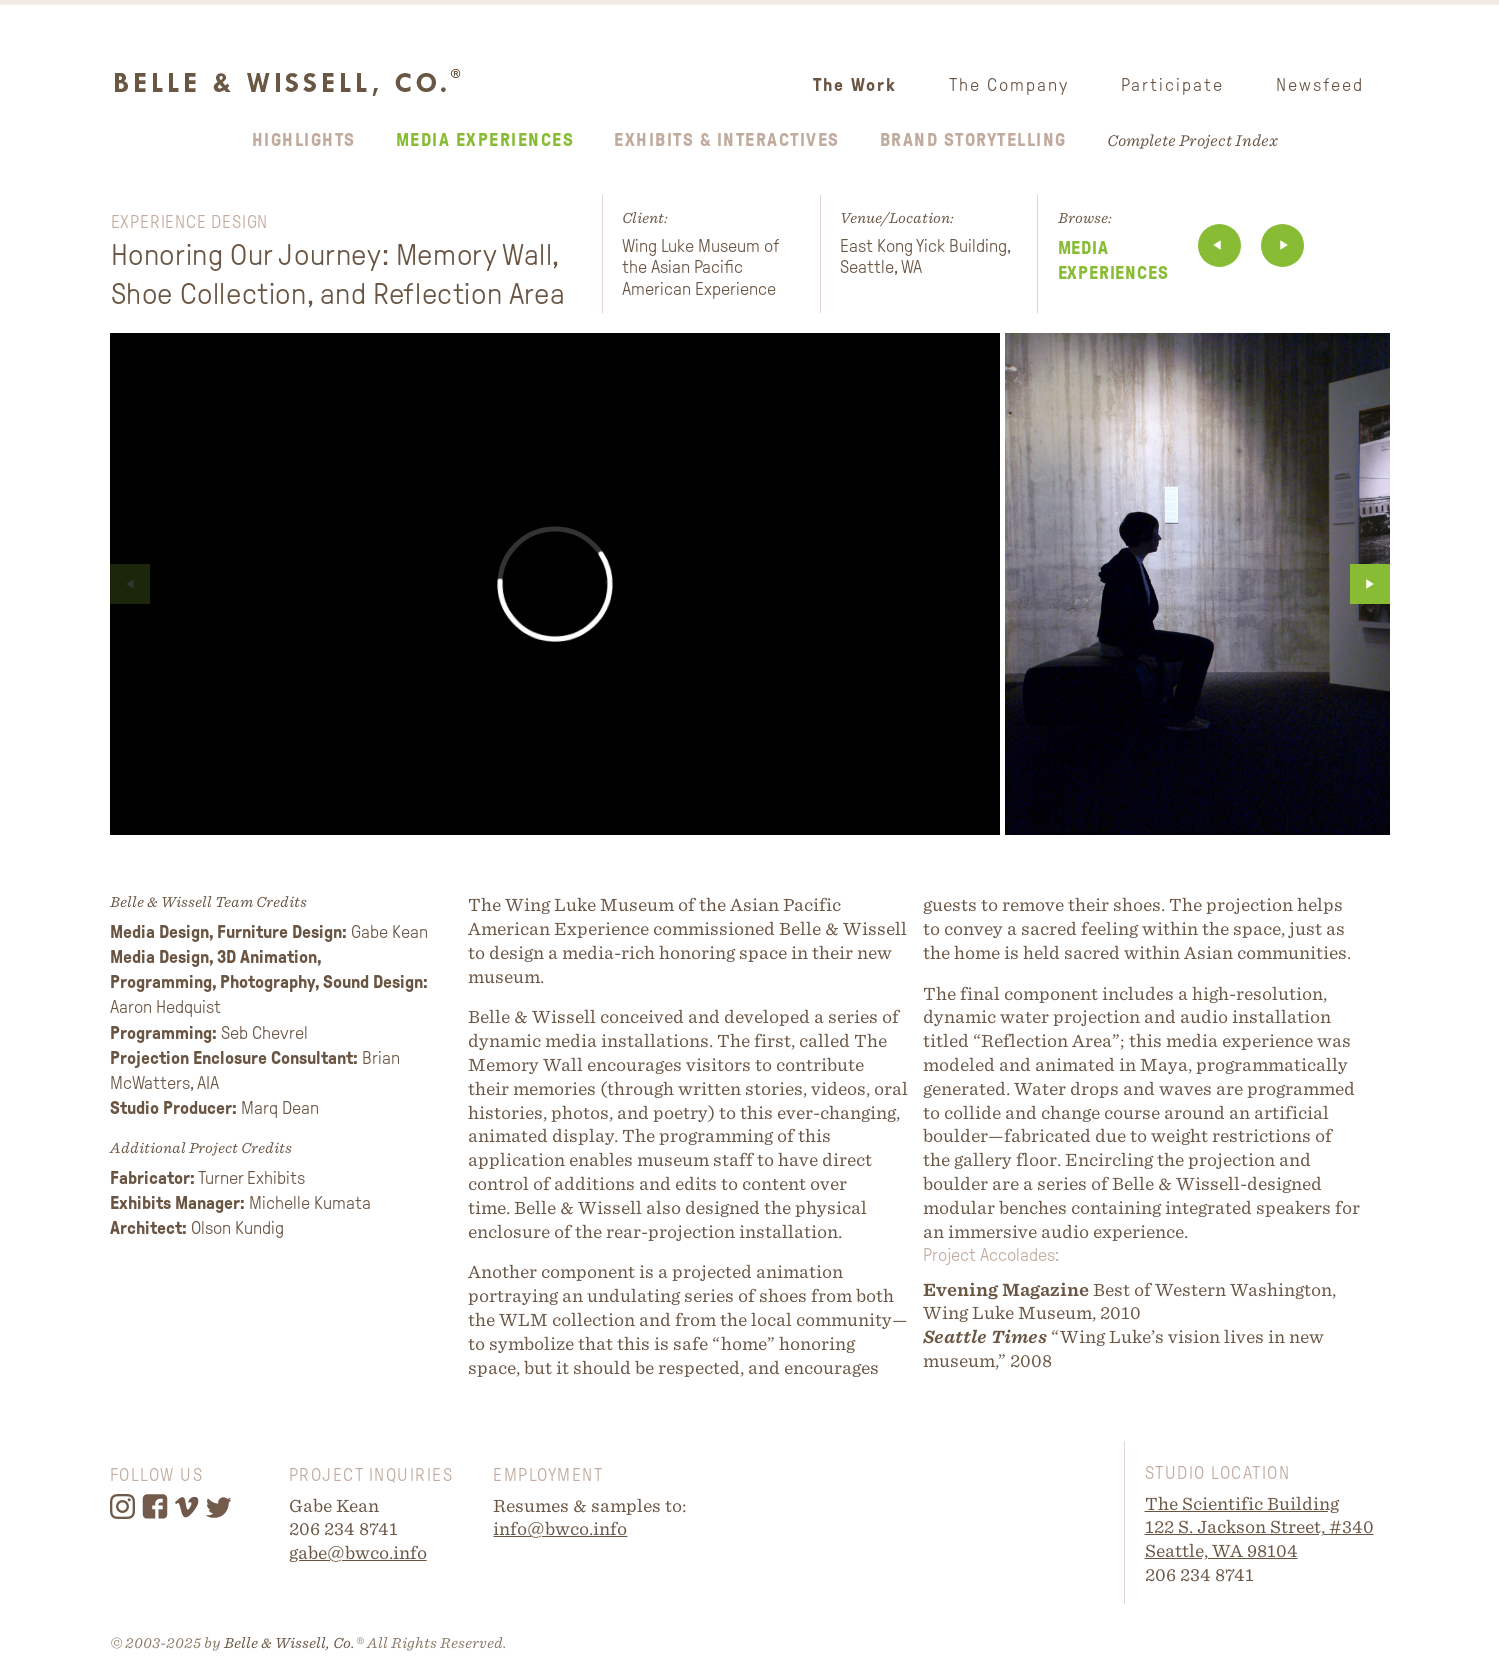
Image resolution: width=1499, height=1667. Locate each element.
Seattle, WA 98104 (1221, 1550)
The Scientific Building (1242, 1503)
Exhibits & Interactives (727, 140)
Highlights (304, 140)
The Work (855, 85)
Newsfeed (1320, 85)
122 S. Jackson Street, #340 (1259, 1526)
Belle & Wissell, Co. (289, 1643)
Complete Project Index (1192, 140)
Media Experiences (485, 140)
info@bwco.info (560, 1528)
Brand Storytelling (973, 140)
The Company (1009, 85)
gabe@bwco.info (358, 1552)
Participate (1172, 85)
